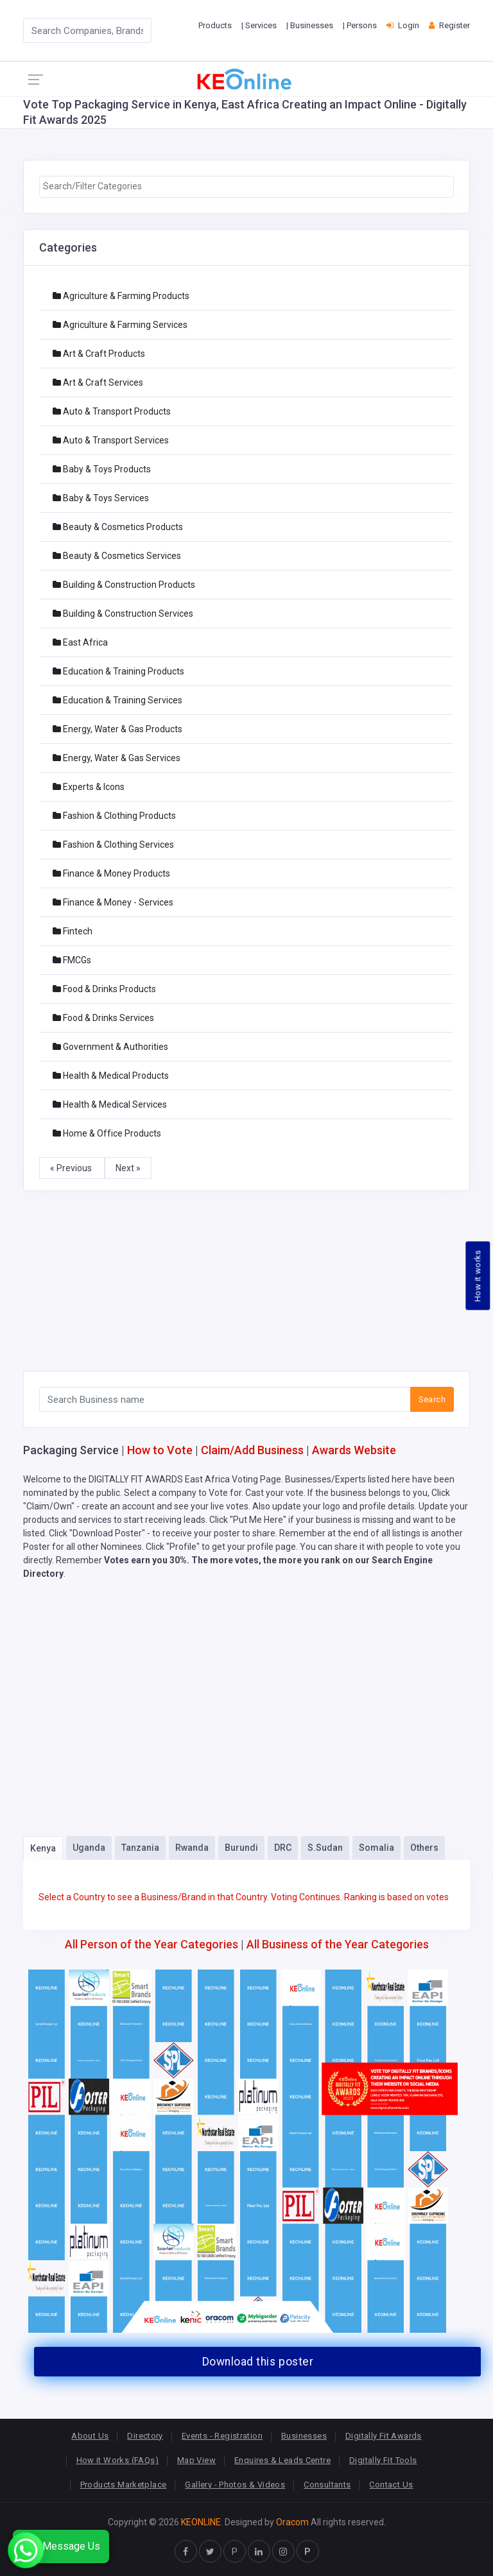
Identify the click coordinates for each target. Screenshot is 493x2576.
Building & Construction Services (123, 613)
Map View (196, 2460)
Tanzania (140, 1847)
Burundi (241, 1847)
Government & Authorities (110, 1047)
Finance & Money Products (111, 873)
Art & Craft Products (99, 353)
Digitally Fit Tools (383, 2460)
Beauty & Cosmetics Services (117, 556)
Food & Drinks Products (104, 989)
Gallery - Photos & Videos (235, 2484)
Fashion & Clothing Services (113, 844)
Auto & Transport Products (112, 411)
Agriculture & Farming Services (120, 325)
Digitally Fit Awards (383, 2436)
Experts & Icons (89, 787)
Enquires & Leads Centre (282, 2460)
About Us (89, 2436)
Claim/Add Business (252, 1450)
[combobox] (246, 187)
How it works (478, 1276)
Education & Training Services (117, 700)
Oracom (292, 2522)
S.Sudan (325, 1847)
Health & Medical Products (111, 1075)
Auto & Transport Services (111, 440)
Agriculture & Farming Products (121, 296)
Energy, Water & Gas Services (116, 758)
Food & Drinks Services (103, 1018)
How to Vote (160, 1450)
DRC (282, 1847)
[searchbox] (246, 186)
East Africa (80, 642)
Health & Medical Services (110, 1104)
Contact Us (391, 2484)
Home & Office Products (107, 1133)
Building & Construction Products (124, 585)
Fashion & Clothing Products (114, 816)
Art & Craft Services (98, 382)
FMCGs (72, 960)
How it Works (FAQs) (117, 2460)
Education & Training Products (118, 671)
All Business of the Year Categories (337, 1944)
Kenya (43, 1848)
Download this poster (257, 2361)
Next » (128, 1168)
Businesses (304, 2436)
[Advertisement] (246, 1281)
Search (432, 1399)
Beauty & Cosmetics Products (118, 527)
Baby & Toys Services (101, 498)
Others (424, 1847)
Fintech (72, 931)
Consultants (327, 2484)
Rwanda (192, 1847)
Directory (145, 2436)
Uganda (89, 1847)
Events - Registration (222, 2436)
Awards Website (354, 1450)
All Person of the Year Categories (151, 1944)
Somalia (376, 1847)
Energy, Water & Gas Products (117, 729)
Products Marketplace (123, 2484)
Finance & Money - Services (113, 902)
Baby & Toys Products (102, 469)
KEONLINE (201, 2522)
